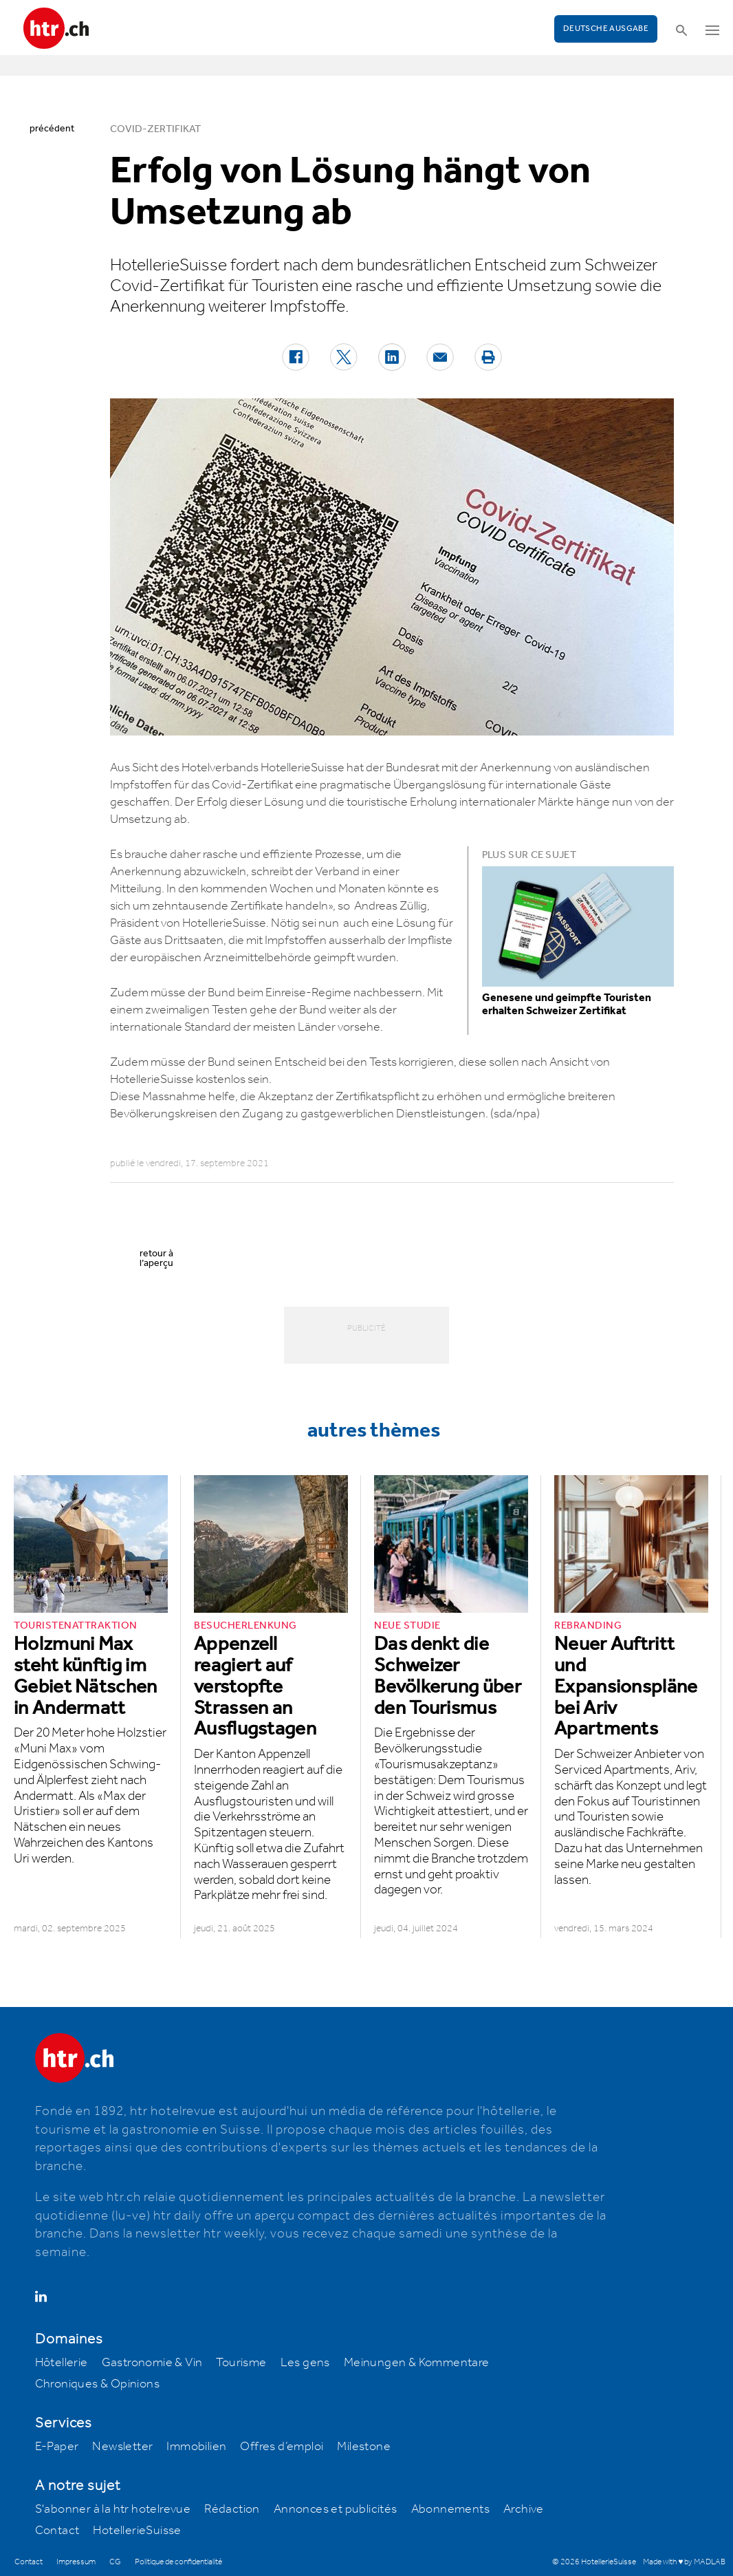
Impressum (76, 2561)
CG (115, 2561)
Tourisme (241, 2362)
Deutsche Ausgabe (605, 28)
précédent (52, 128)
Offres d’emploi (281, 2446)
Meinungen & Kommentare (417, 2362)
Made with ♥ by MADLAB (684, 2561)
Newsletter (122, 2446)
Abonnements (450, 2509)
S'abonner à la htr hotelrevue (113, 2509)
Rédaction (232, 2509)
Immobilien (196, 2446)
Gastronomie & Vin (152, 2362)
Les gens (305, 2362)
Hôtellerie (61, 2362)
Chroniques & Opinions (97, 2384)
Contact (57, 2530)
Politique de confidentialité (178, 2561)
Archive (523, 2509)
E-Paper (57, 2446)
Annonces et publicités (335, 2509)
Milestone (364, 2446)
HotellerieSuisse (137, 2530)
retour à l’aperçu (156, 1258)
